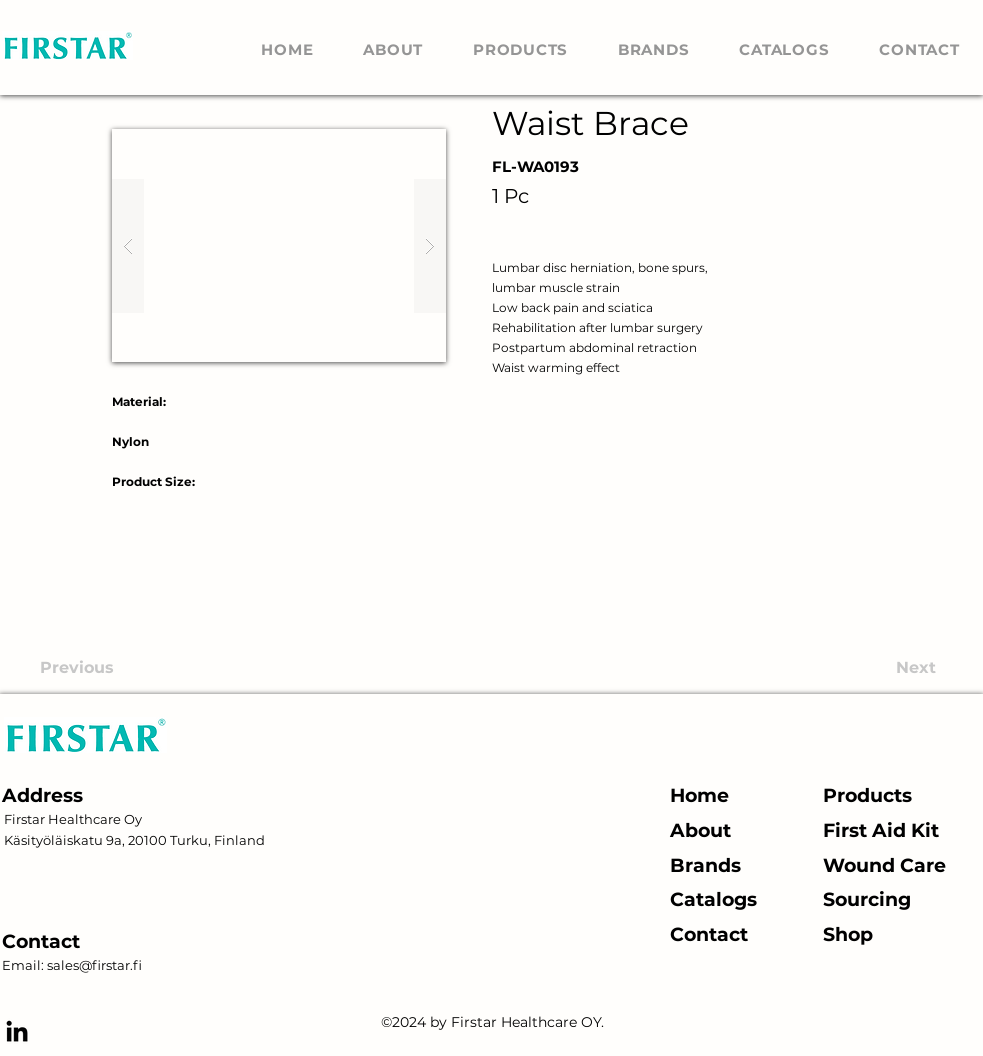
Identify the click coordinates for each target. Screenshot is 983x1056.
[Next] (861, 668)
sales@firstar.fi (94, 965)
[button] (279, 245)
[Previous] (138, 668)
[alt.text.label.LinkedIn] (17, 1031)
